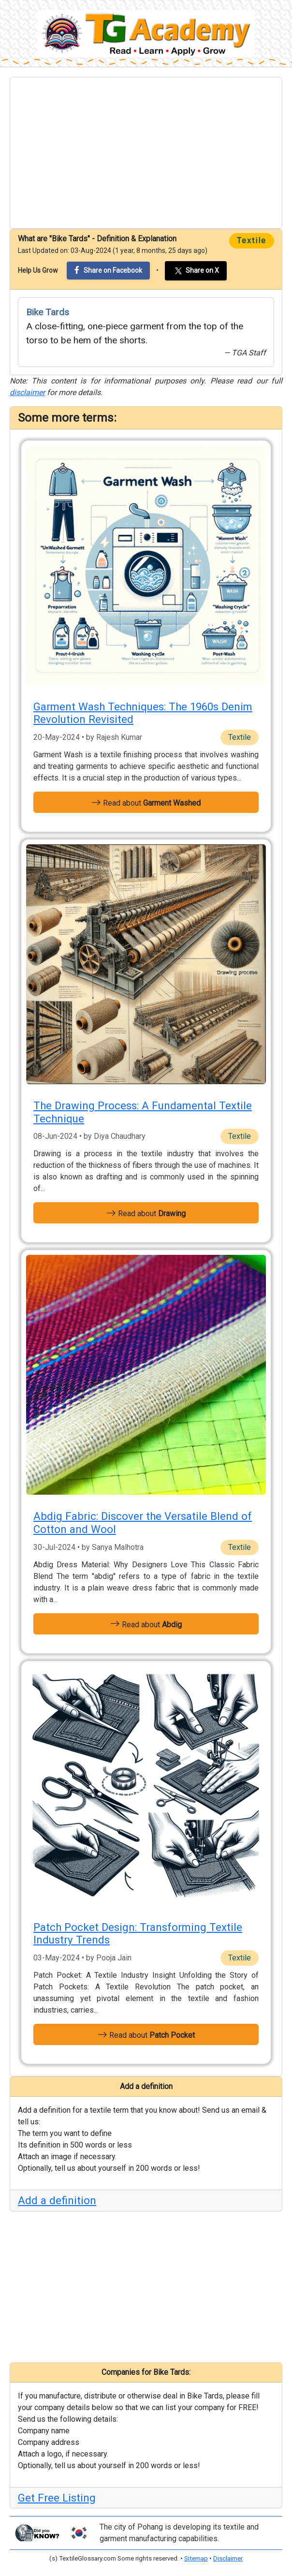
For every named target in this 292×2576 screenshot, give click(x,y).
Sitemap (196, 2558)
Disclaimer (228, 2558)
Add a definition (57, 2200)
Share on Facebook (108, 270)
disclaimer (27, 392)
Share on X (196, 271)
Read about (146, 802)
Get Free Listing (57, 2497)
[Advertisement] (146, 153)
